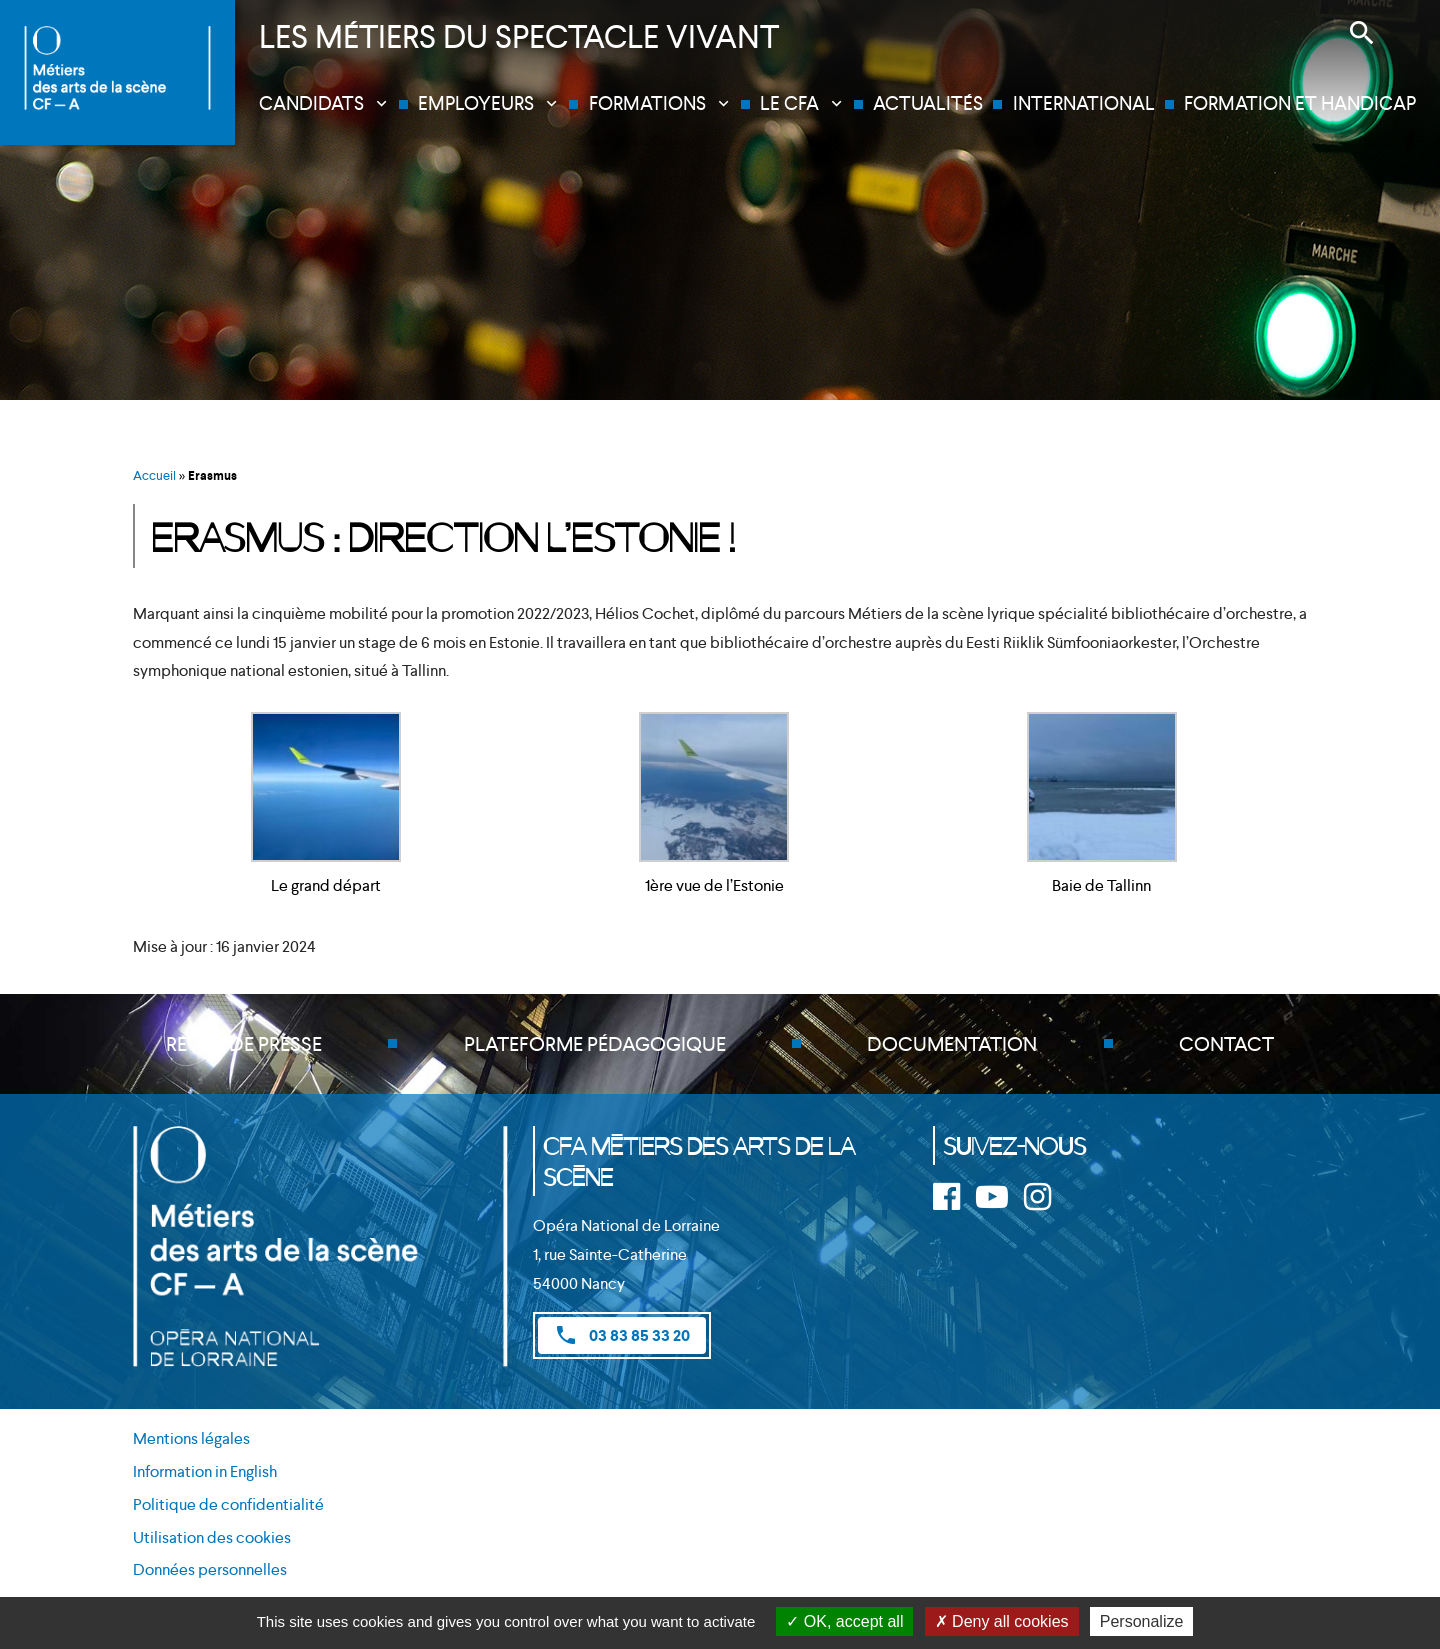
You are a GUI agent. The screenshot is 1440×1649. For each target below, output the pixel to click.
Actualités (928, 103)
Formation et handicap (1300, 103)
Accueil (154, 475)
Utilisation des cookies (212, 1537)
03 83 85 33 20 (622, 1335)
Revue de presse (244, 1044)
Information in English (205, 1471)
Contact (1226, 1044)
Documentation (952, 1044)
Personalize (1142, 1621)
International (1084, 103)
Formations (647, 103)
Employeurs (476, 103)
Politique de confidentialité (228, 1504)
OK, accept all (844, 1621)
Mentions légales (191, 1438)
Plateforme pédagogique (595, 1044)
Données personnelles (210, 1569)
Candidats (311, 103)
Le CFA (789, 103)
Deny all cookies (1002, 1621)
